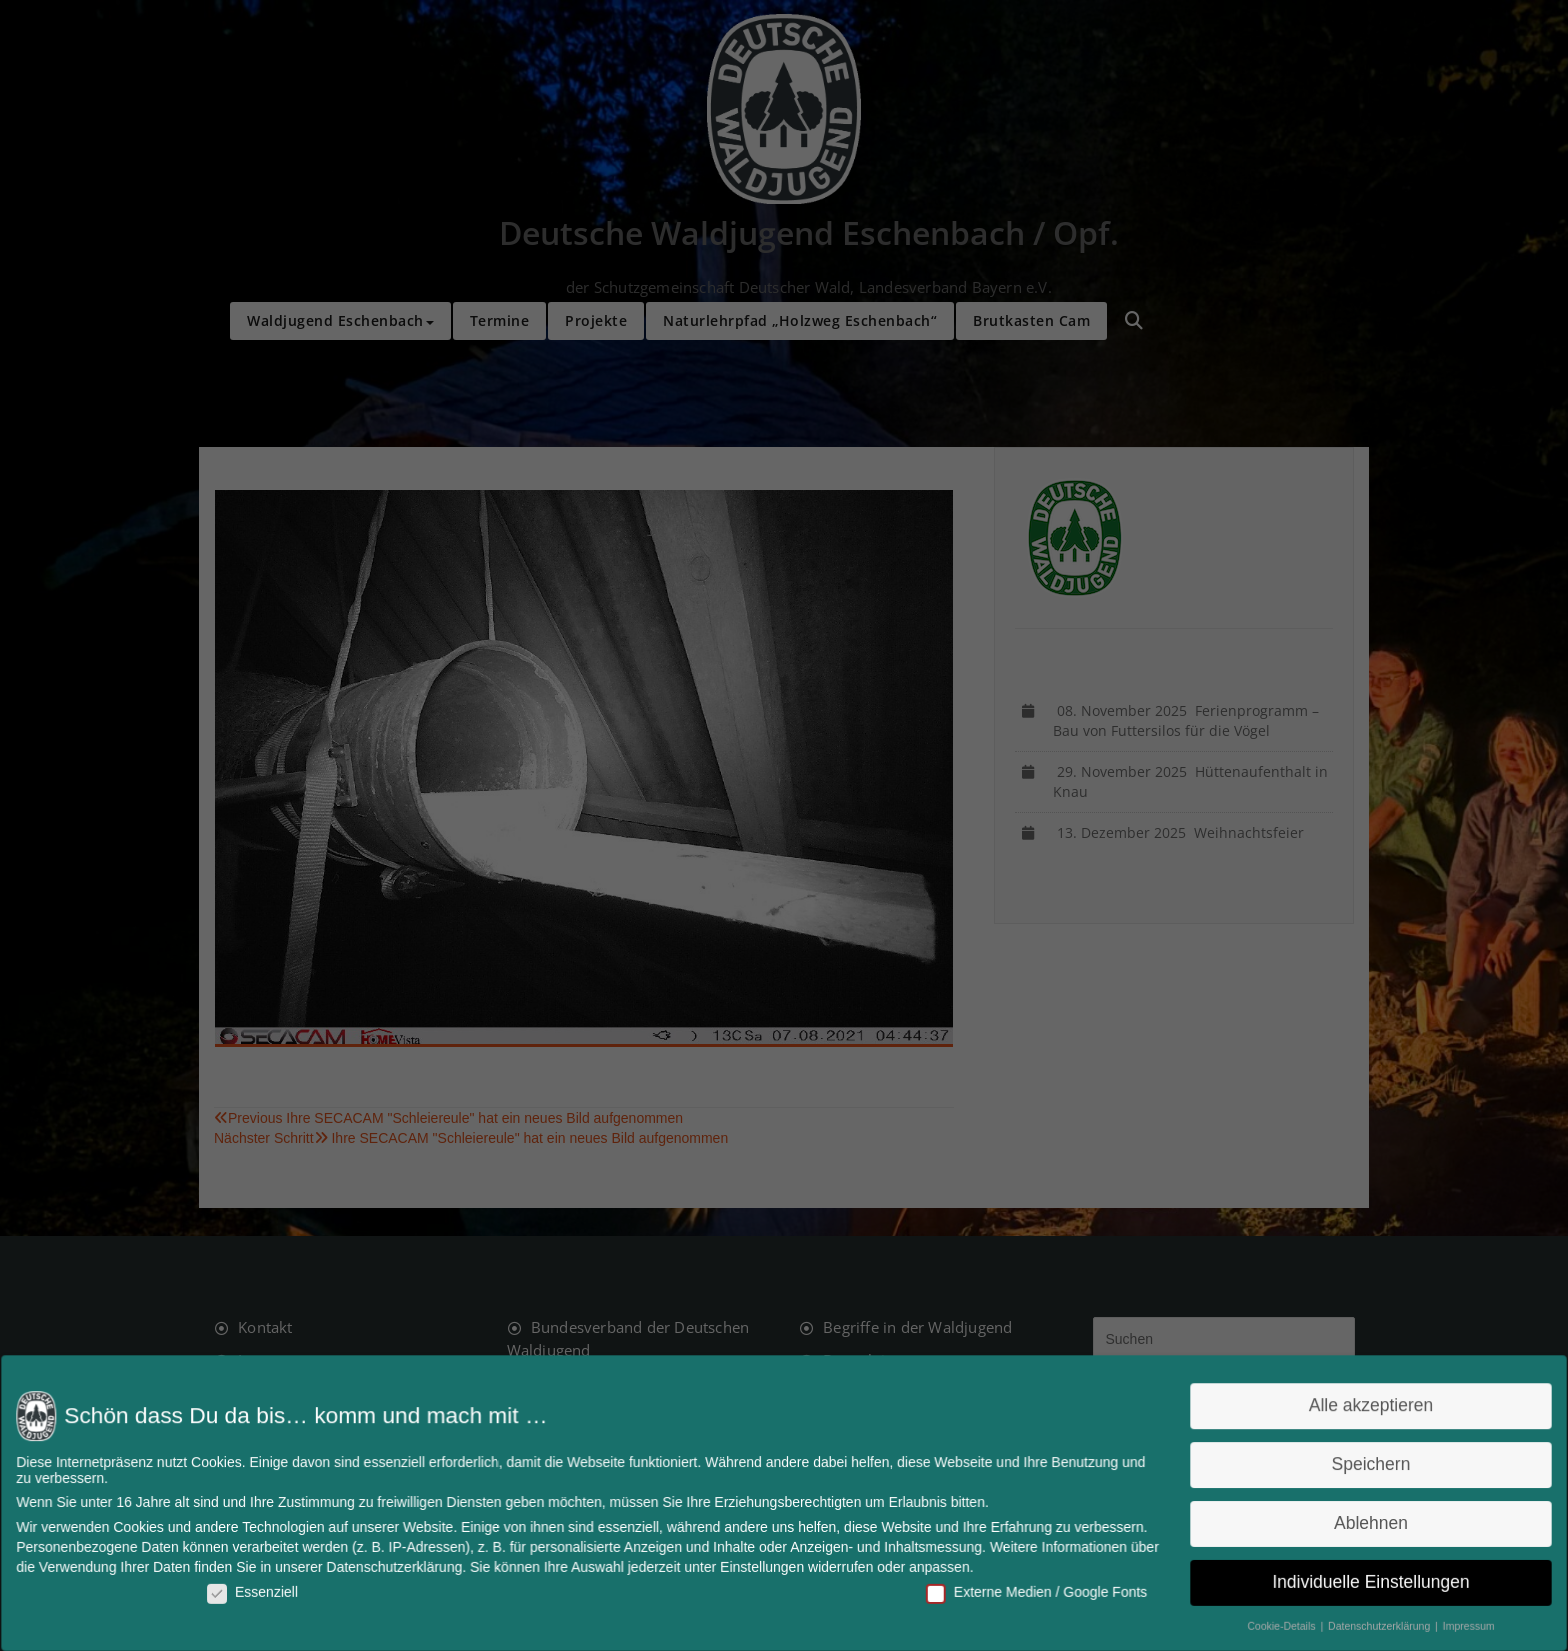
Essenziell (268, 1589)
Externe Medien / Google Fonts (1029, 1589)
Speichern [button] (1353, 1465)
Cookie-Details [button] (1267, 1623)
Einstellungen (762, 1564)
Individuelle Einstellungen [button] (1353, 1579)
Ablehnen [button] (1353, 1522)
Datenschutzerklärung (406, 1564)
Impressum (1448, 1623)
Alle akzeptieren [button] (1353, 1408)
